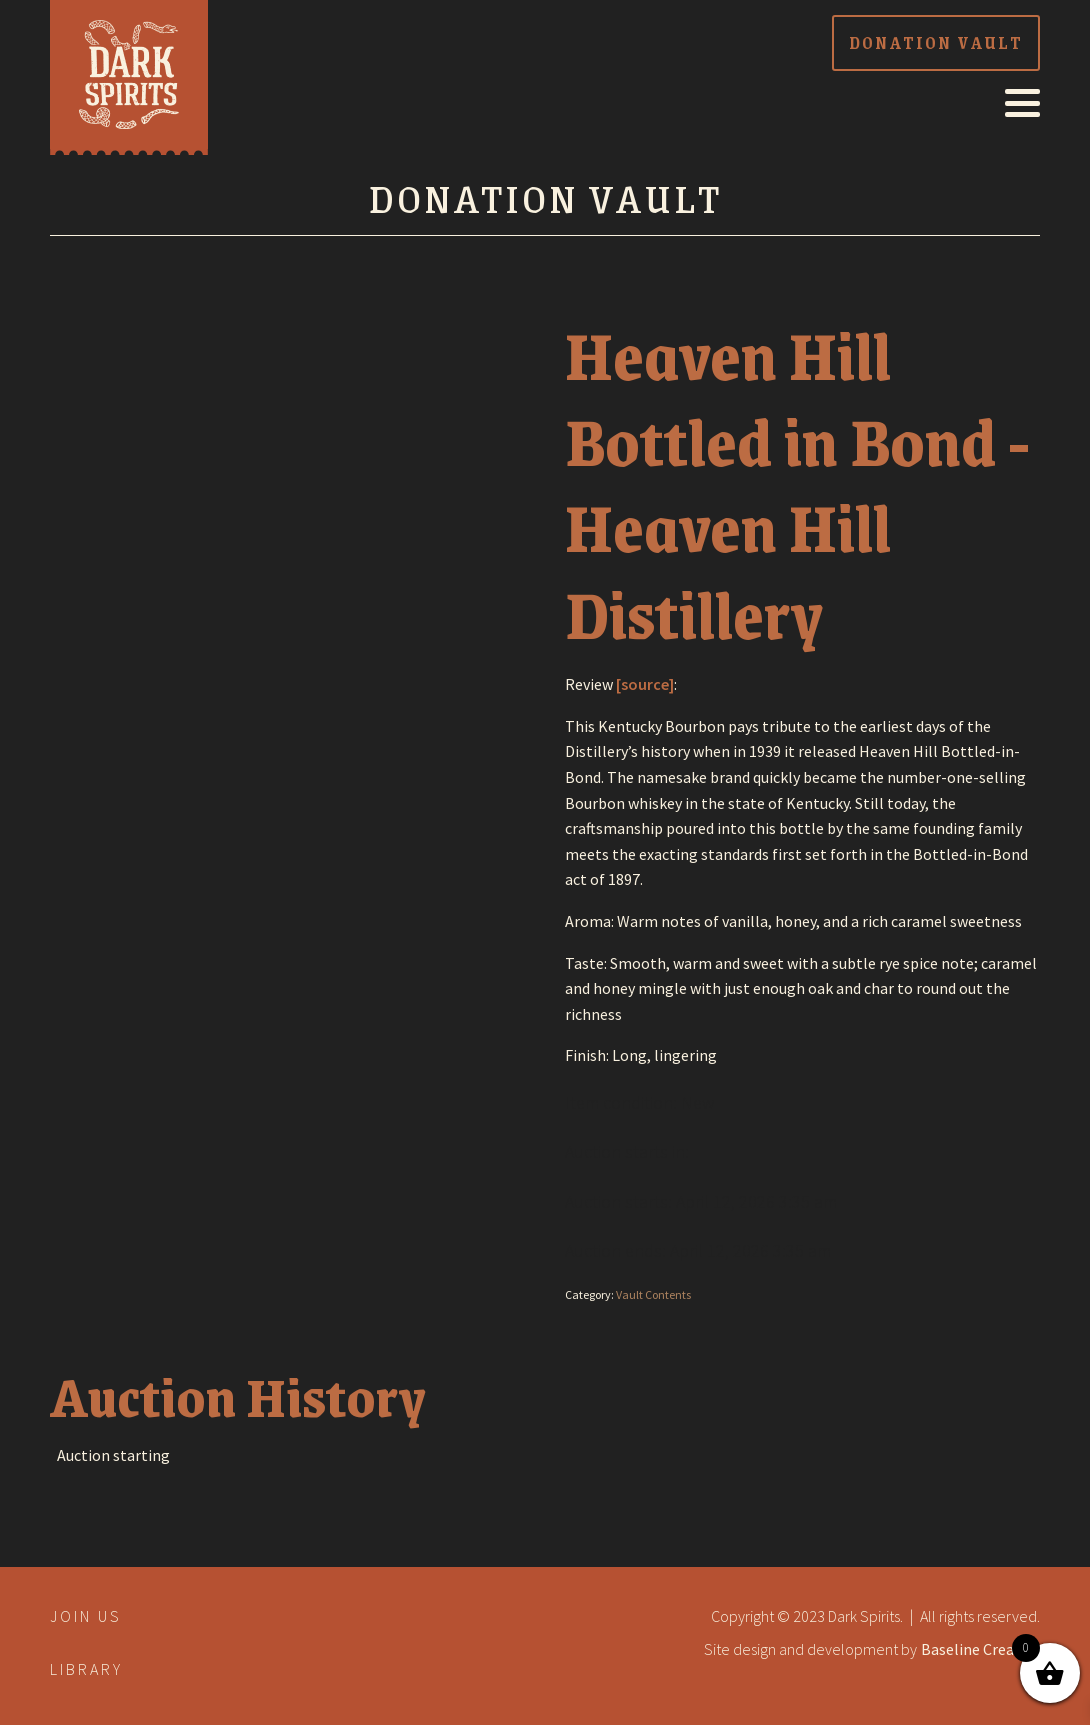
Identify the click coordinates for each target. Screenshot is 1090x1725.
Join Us (86, 1616)
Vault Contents (653, 1294)
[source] (645, 684)
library (86, 1669)
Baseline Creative (980, 1649)
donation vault (936, 42)
